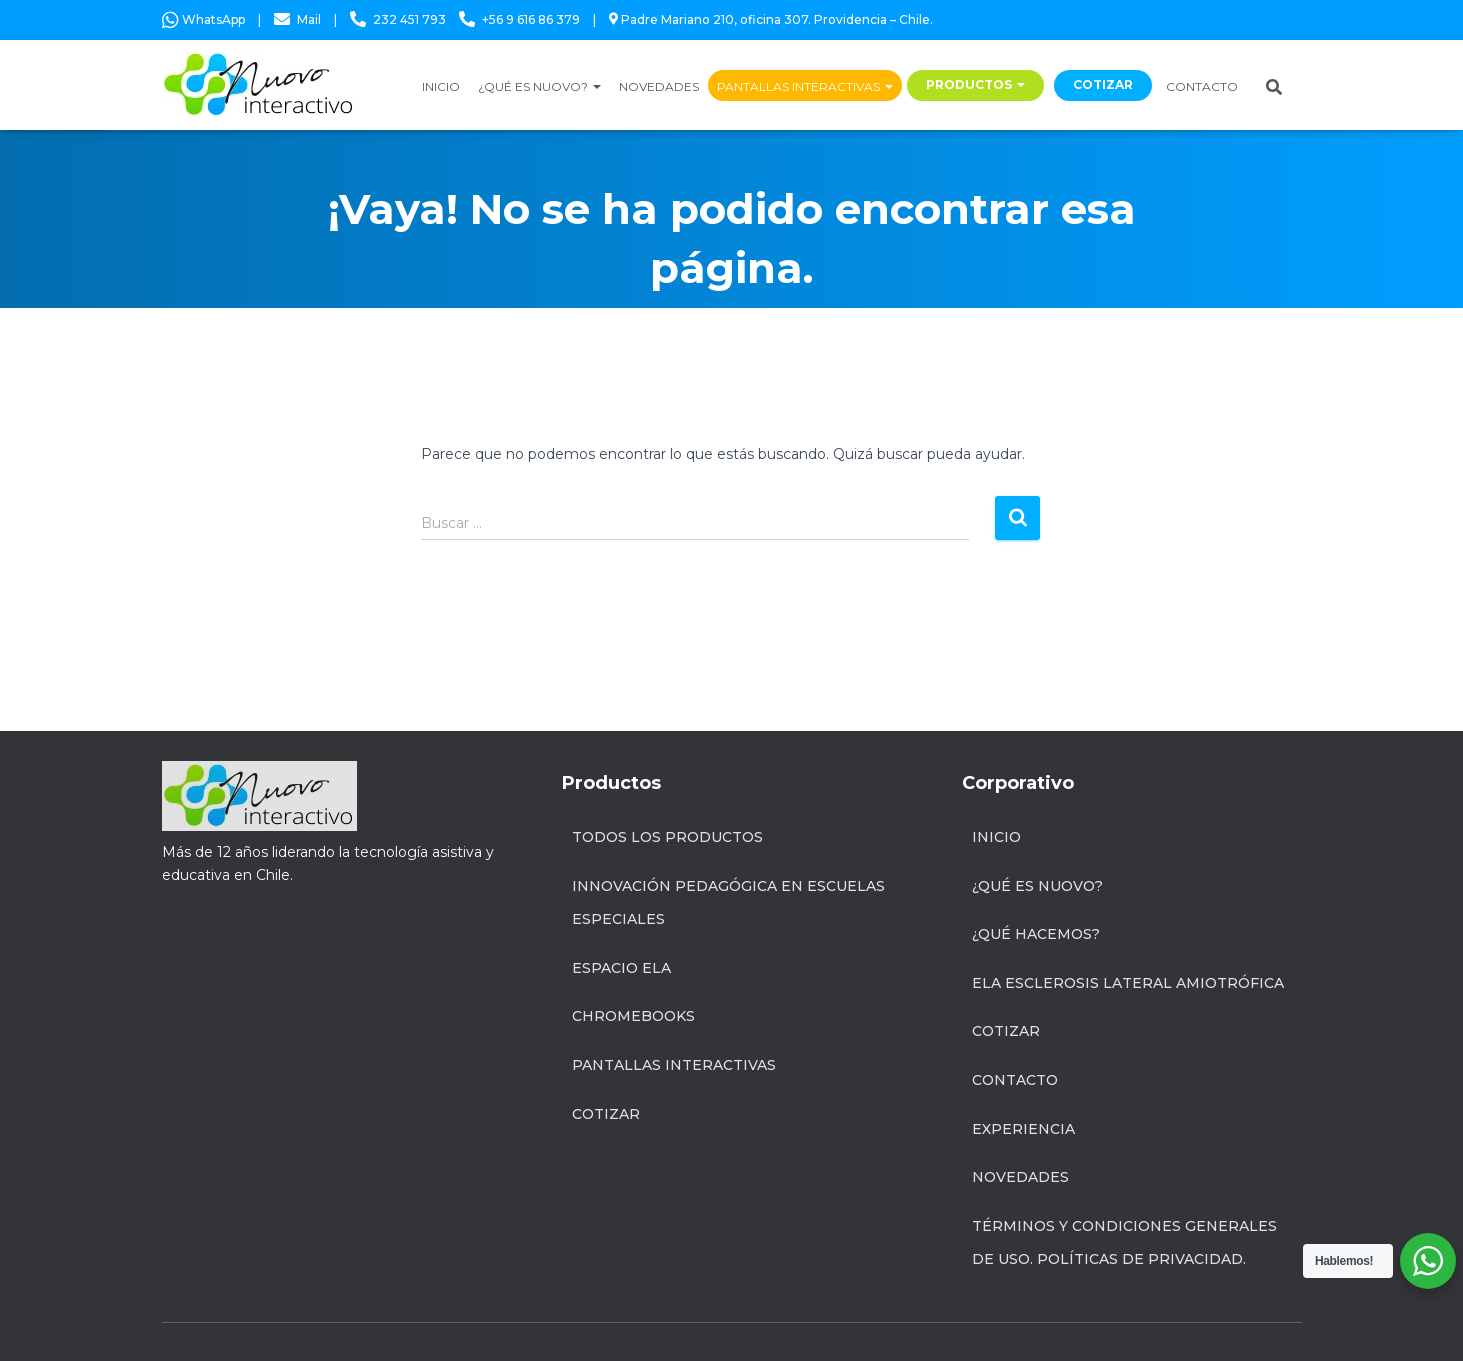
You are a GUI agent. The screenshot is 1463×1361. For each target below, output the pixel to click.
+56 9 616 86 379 (531, 19)
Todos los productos (667, 837)
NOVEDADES (659, 86)
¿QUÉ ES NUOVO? (539, 86)
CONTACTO (1202, 86)
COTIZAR (1103, 84)
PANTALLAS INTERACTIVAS (805, 86)
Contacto (1015, 1080)
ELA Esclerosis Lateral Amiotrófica (1128, 983)
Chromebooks (633, 1016)
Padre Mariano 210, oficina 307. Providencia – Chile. (771, 19)
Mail (309, 19)
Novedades (1020, 1177)
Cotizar (606, 1114)
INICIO (441, 86)
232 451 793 (409, 19)
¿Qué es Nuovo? (1037, 886)
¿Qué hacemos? (1036, 934)
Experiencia (1023, 1129)
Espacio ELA (621, 968)
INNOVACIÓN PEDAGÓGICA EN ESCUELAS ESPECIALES (728, 903)
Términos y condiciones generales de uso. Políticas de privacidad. (1124, 1243)
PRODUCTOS (975, 84)
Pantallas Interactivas (674, 1065)
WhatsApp (203, 19)
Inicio (996, 837)
